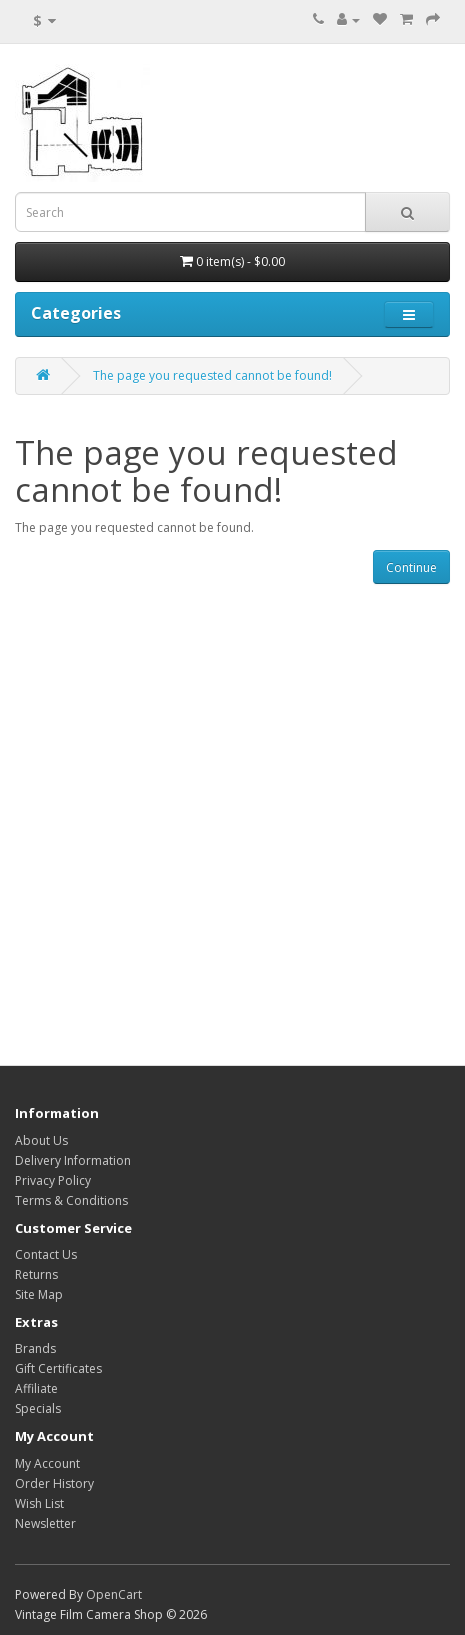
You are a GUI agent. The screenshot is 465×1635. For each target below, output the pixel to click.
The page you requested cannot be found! (212, 375)
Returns (36, 1274)
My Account (47, 1463)
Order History (54, 1483)
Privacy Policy (53, 1180)
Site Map (39, 1294)
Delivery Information (73, 1160)
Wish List (39, 1503)
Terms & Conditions (71, 1200)
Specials (38, 1408)
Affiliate (36, 1388)
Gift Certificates (58, 1368)
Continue (411, 567)
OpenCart (114, 1594)
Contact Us (46, 1254)
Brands (35, 1348)
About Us (41, 1140)
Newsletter (45, 1523)
